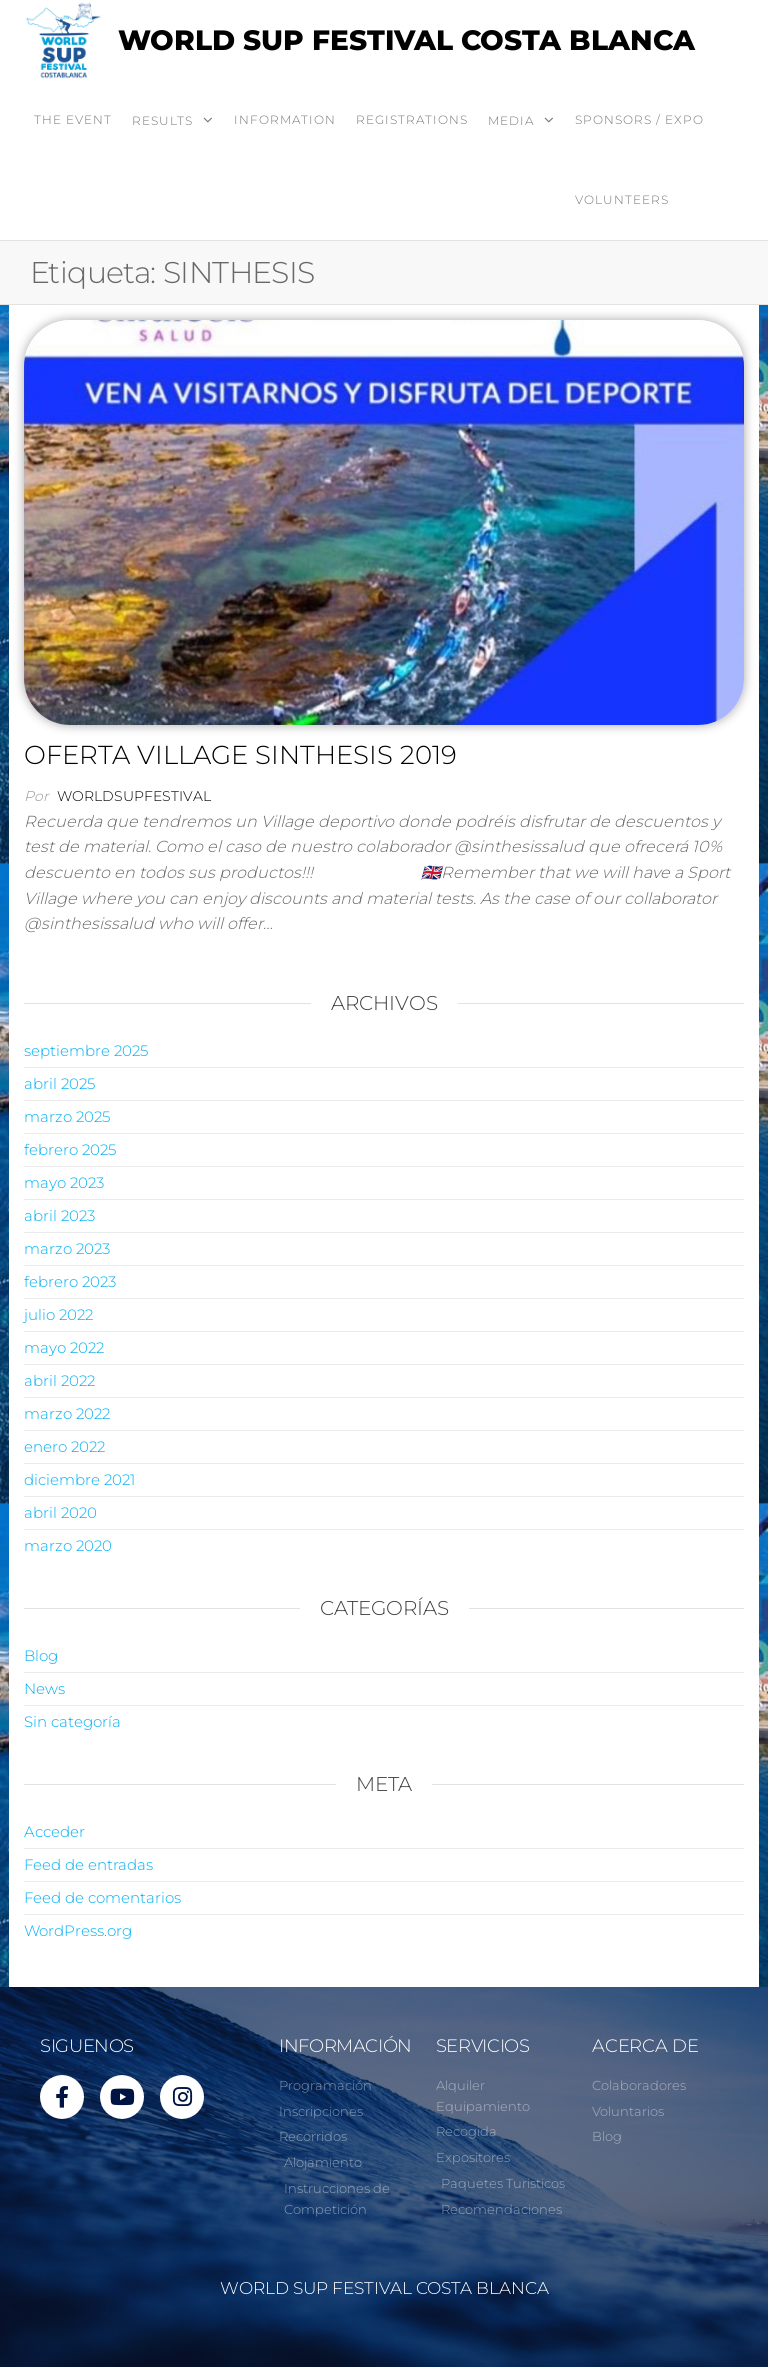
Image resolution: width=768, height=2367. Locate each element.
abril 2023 (59, 1215)
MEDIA (511, 120)
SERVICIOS (483, 2046)
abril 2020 (60, 1512)
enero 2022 (64, 1446)
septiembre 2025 (86, 1050)
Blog (41, 1655)
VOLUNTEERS (622, 199)
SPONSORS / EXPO (639, 119)
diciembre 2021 (79, 1479)
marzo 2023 (67, 1248)
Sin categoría (72, 1721)
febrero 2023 (70, 1281)
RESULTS (162, 120)
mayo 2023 (64, 1182)
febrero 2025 (70, 1149)
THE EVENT (73, 119)
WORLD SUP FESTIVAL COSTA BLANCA (406, 40)
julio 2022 (58, 1314)
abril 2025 (59, 1083)
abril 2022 (59, 1380)
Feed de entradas (88, 1864)
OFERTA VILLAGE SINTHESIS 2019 (240, 755)
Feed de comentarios (102, 1897)
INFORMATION (285, 119)
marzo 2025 (67, 1116)
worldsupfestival (134, 796)
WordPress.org (78, 1930)
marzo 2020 (68, 1545)
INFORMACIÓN (345, 2046)
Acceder (54, 1831)
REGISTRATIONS (412, 119)
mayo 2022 (64, 1347)
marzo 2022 (67, 1413)
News (44, 1688)
